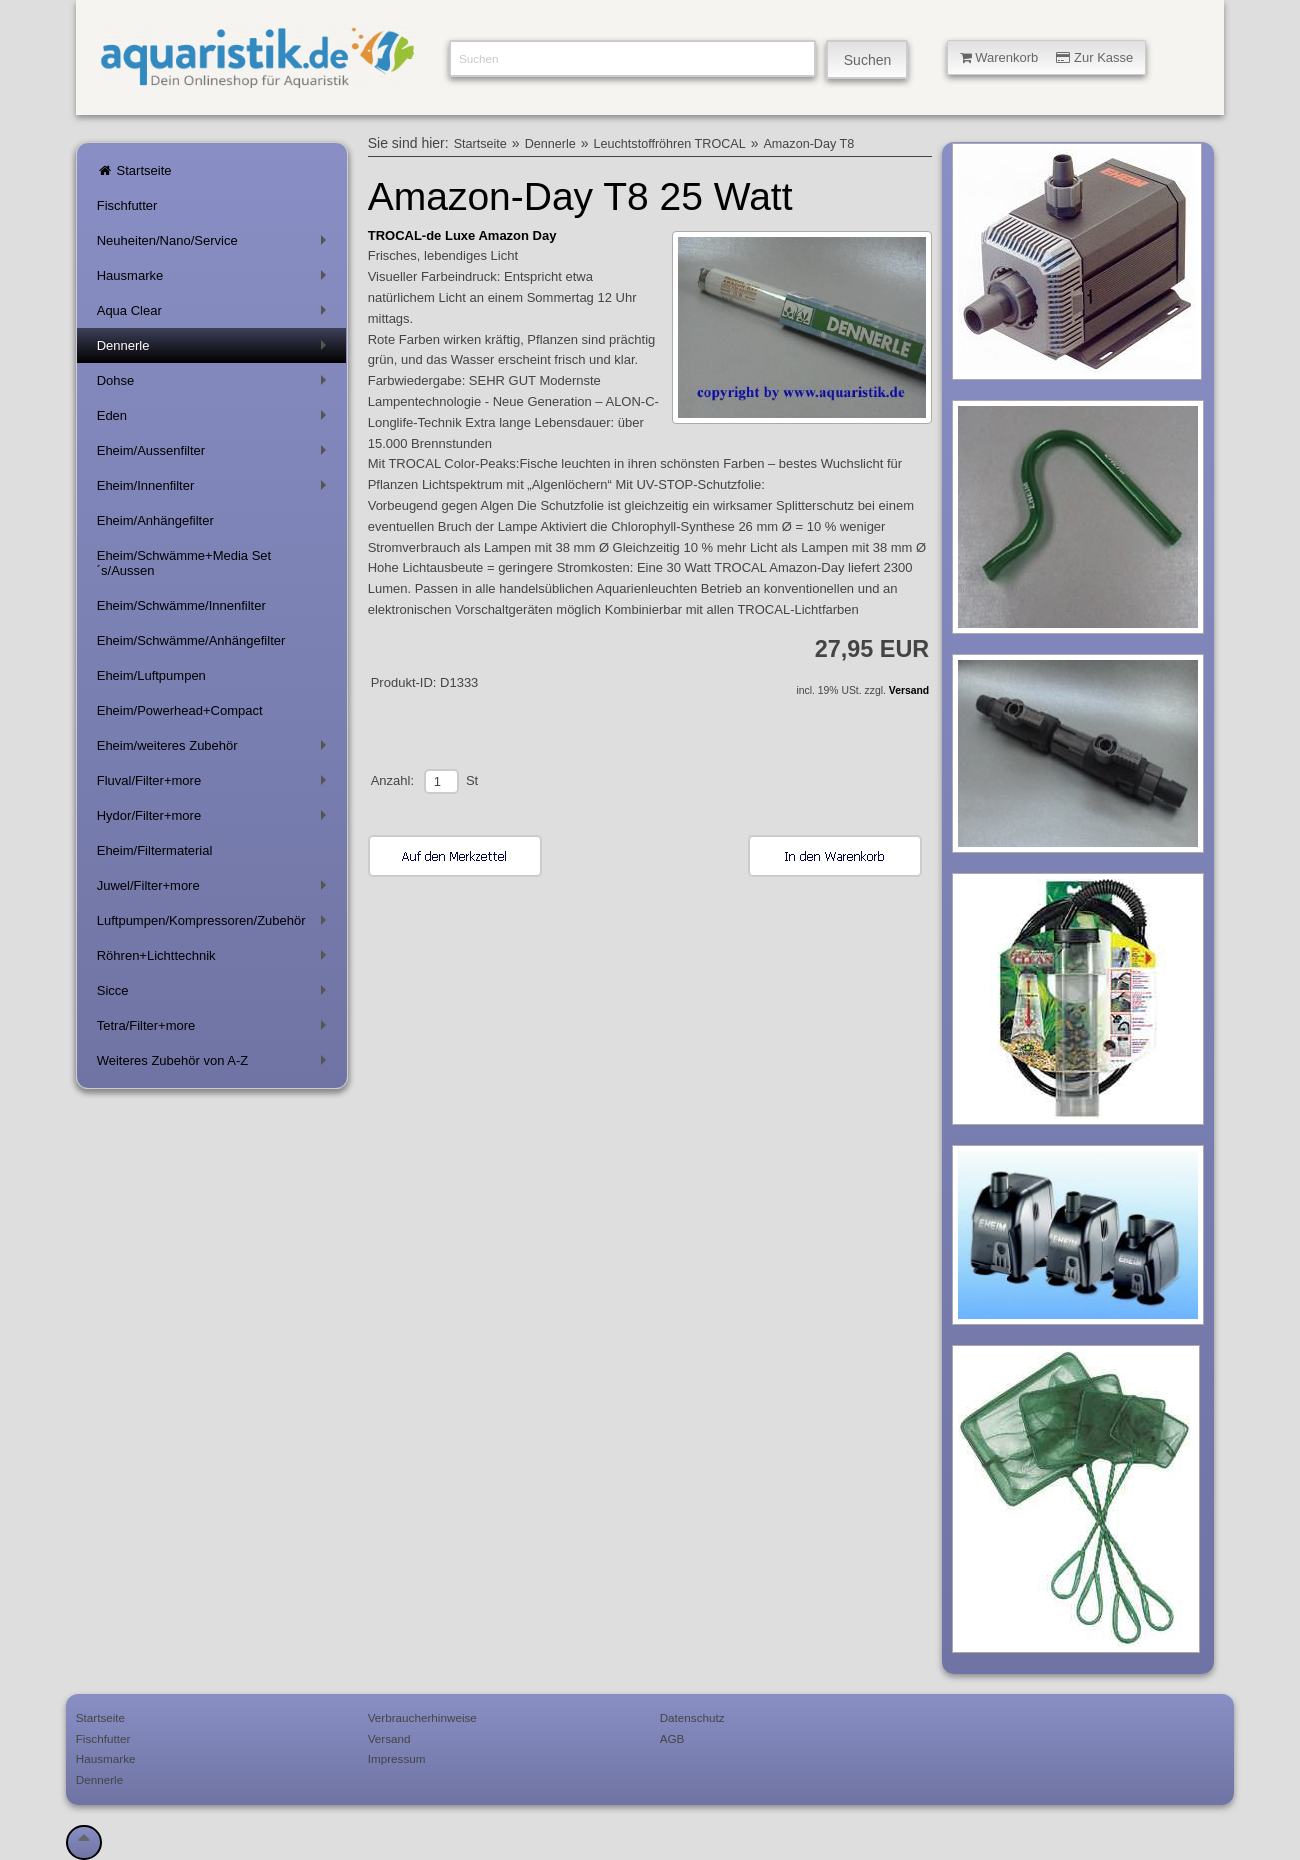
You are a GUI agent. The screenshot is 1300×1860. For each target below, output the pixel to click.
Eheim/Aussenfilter (215, 454)
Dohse (215, 384)
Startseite (134, 170)
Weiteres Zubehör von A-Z (215, 1064)
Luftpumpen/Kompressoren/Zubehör (215, 924)
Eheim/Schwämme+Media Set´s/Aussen (184, 563)
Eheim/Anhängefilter (155, 520)
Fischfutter (127, 205)
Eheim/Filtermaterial (155, 850)
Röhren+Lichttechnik (215, 959)
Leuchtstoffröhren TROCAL (670, 144)
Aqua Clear (215, 314)
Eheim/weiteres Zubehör (215, 749)
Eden (215, 419)
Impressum (397, 1758)
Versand (909, 690)
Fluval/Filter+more (215, 784)
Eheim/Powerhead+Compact (180, 710)
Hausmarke (215, 279)
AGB (672, 1738)
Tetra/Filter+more (215, 1029)
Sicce (215, 994)
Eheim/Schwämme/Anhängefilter (191, 640)
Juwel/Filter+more (215, 889)
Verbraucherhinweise (422, 1717)
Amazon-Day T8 (808, 144)
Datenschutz (692, 1717)
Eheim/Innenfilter (215, 489)
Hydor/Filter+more (215, 819)
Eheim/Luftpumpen (151, 675)
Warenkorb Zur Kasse (1047, 57)
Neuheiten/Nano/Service (215, 244)
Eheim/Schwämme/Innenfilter (181, 605)
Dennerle (215, 349)
